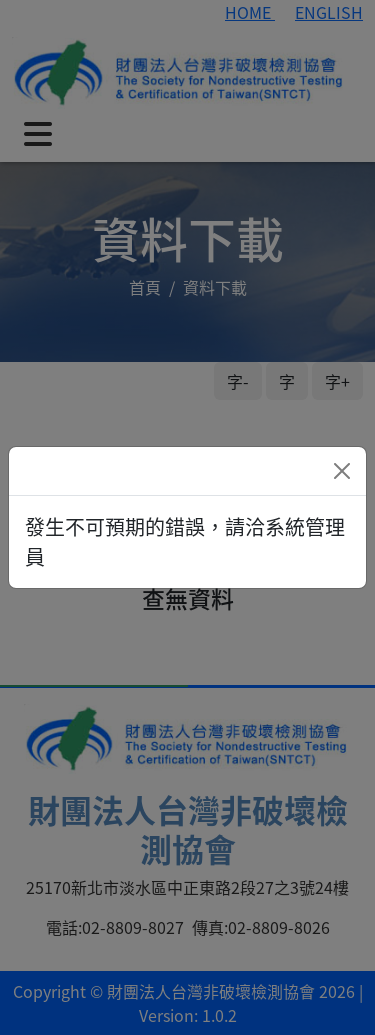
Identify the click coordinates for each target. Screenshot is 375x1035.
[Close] (342, 471)
